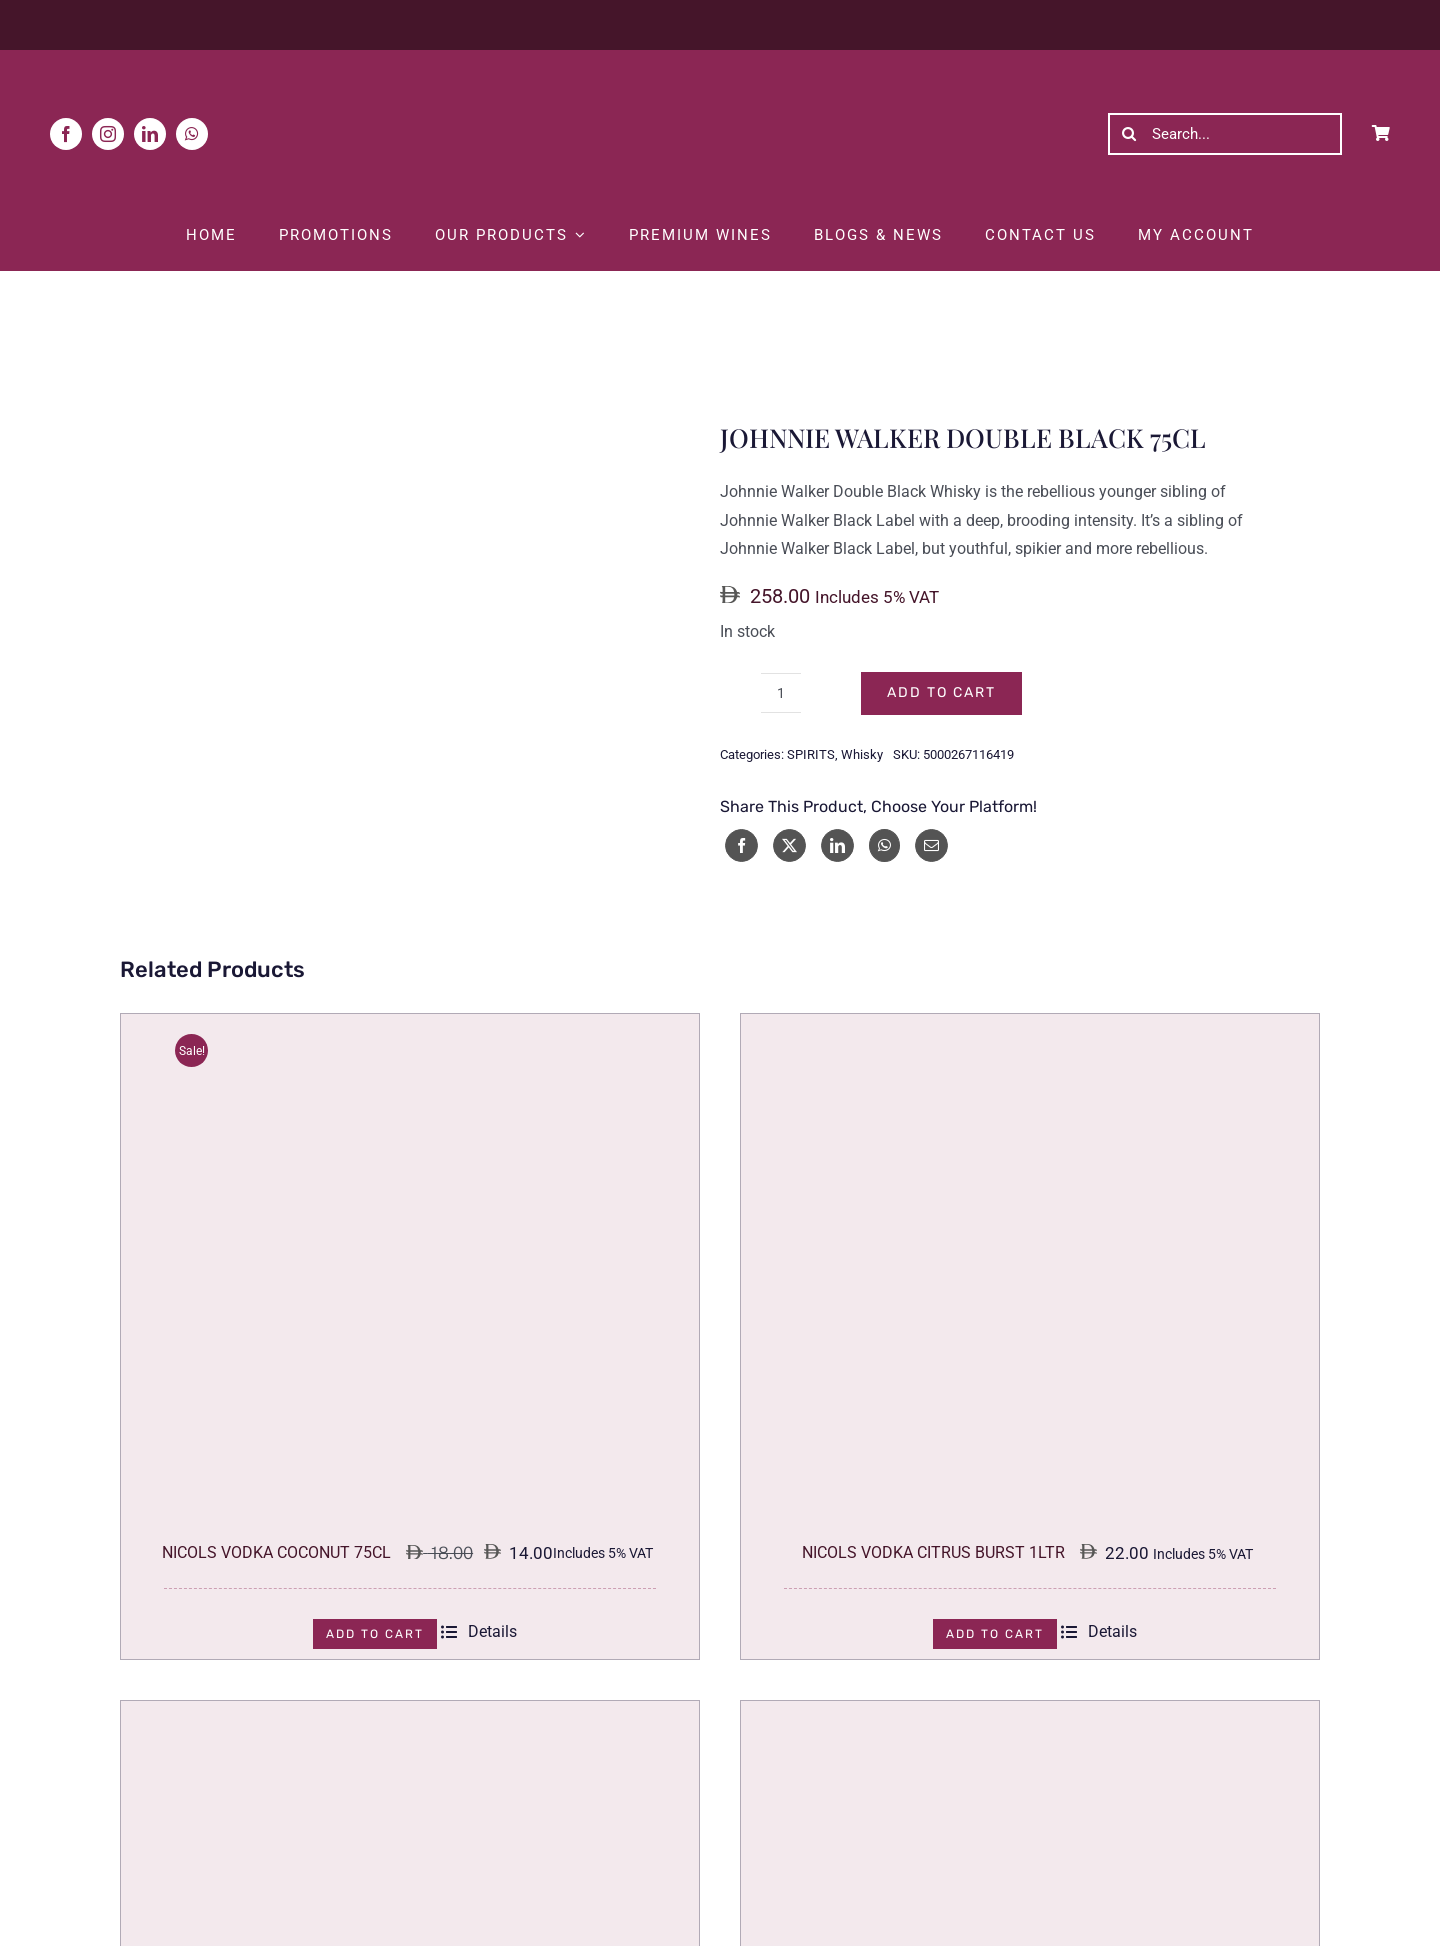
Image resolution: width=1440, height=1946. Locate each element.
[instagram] (108, 134)
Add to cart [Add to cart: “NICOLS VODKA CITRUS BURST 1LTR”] (995, 1634)
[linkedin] (150, 134)
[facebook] (66, 134)
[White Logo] (720, 69)
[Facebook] (741, 845)
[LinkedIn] (837, 845)
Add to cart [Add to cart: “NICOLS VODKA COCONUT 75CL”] (375, 1634)
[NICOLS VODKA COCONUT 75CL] (410, 1027)
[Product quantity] (781, 693)
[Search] (1129, 134)
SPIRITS (811, 754)
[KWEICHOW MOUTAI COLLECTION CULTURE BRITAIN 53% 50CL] (410, 1714)
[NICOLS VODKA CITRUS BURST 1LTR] (1030, 1027)
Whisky (862, 754)
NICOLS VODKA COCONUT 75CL (276, 1552)
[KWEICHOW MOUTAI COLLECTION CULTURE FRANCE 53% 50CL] (1030, 1714)
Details (479, 1631)
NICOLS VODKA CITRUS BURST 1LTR (933, 1552)
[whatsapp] (192, 134)
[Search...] (1225, 134)
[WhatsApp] (884, 845)
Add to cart (941, 692)
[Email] (931, 845)
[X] (789, 845)
